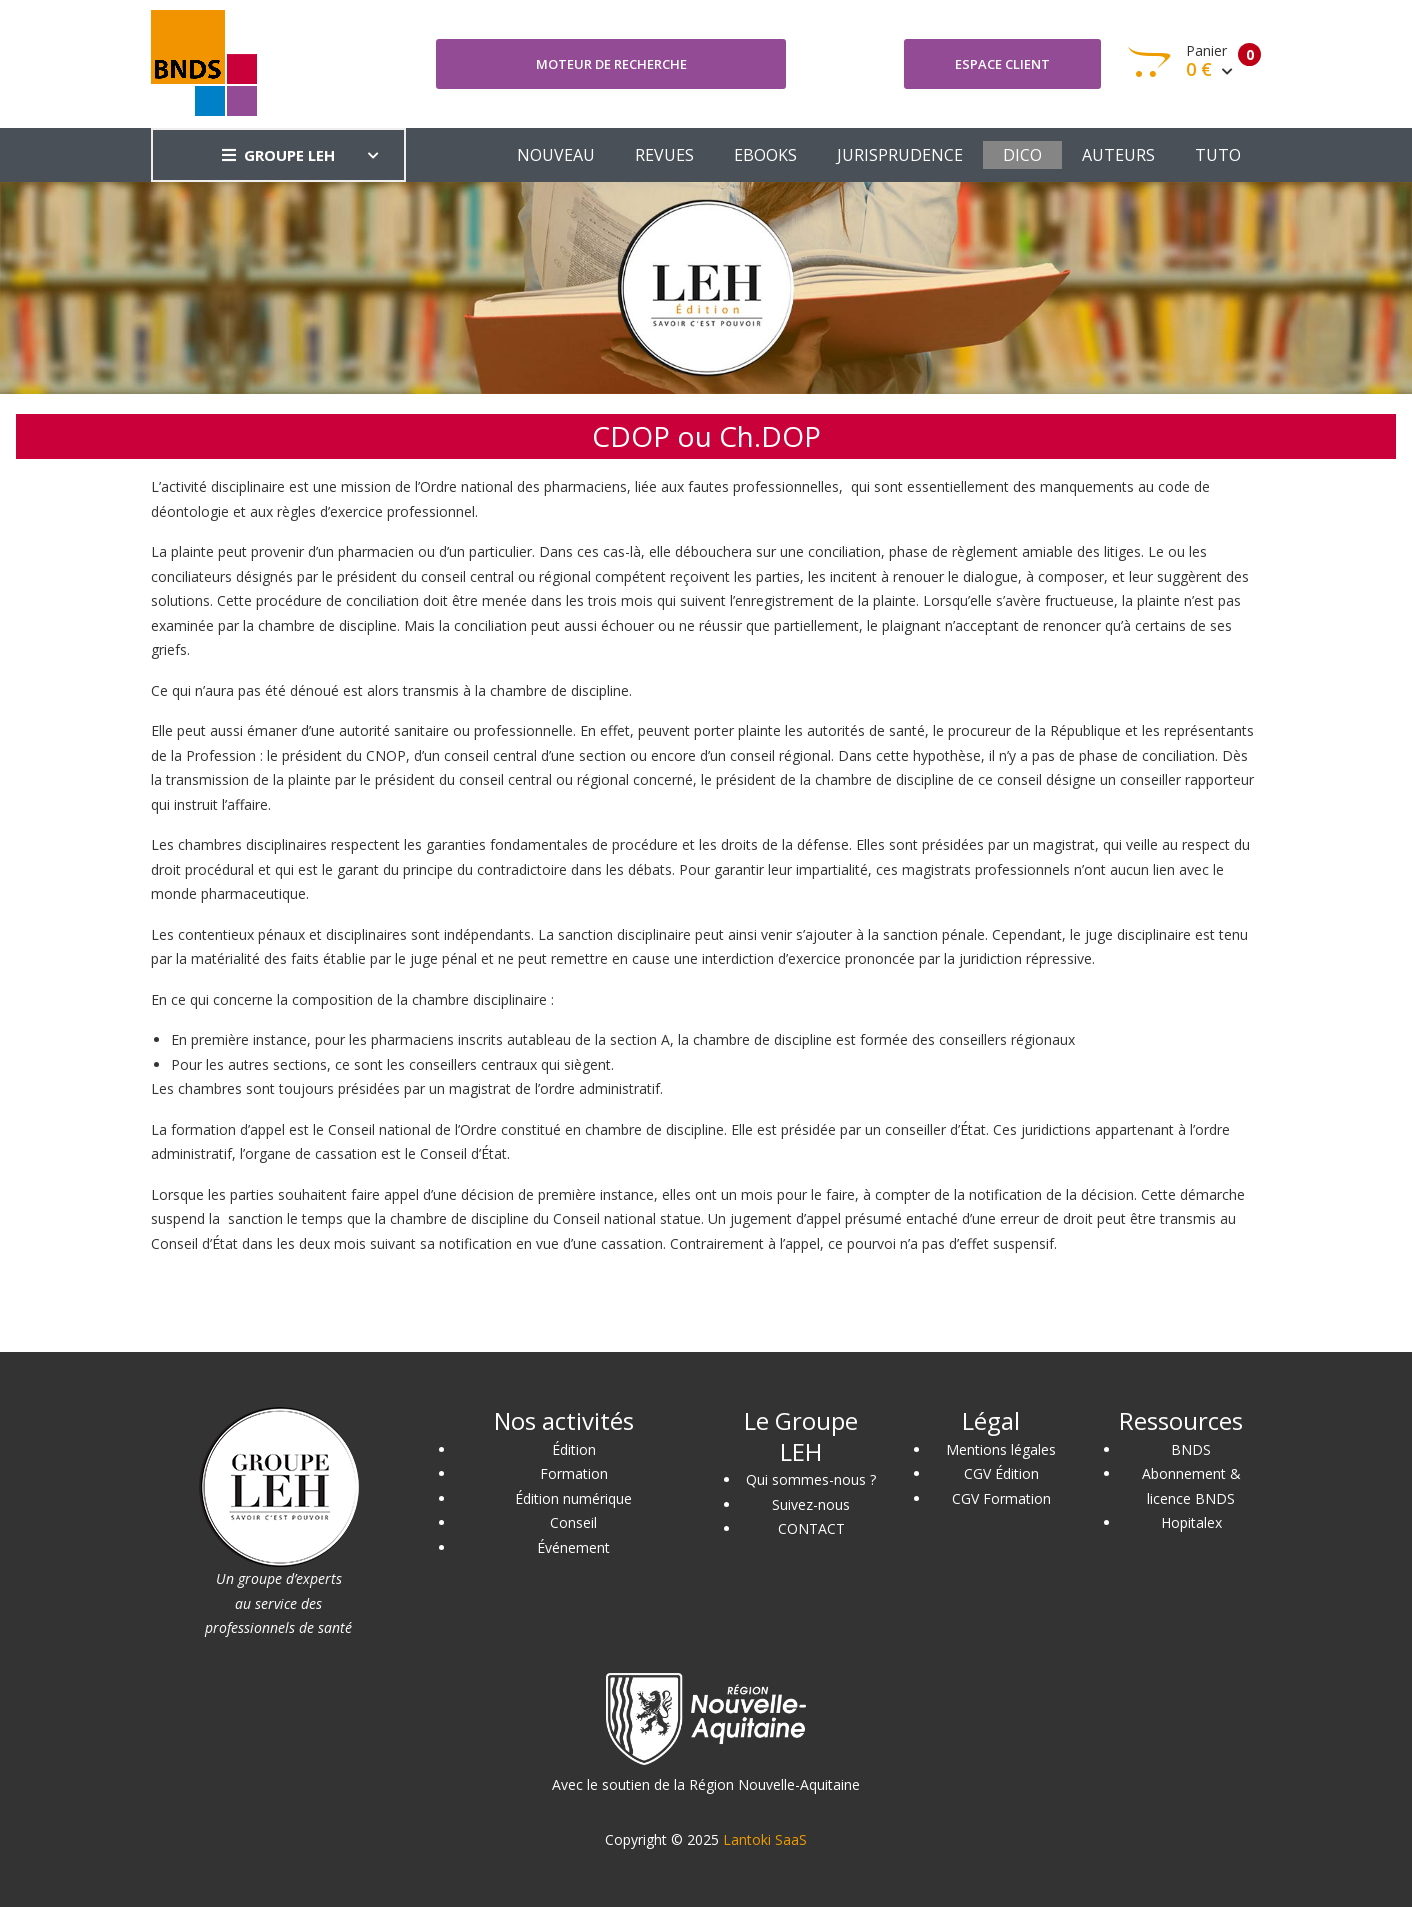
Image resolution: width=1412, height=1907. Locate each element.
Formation (574, 1473)
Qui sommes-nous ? (811, 1479)
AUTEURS (1118, 155)
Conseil (573, 1522)
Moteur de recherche (611, 64)
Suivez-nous (811, 1504)
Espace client (1002, 64)
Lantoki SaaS (765, 1839)
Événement (573, 1547)
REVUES (664, 155)
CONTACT (811, 1528)
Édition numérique (573, 1498)
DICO (1022, 155)
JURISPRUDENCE (900, 155)
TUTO (1218, 155)
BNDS (1191, 1449)
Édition (574, 1449)
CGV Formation (1001, 1498)
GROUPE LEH (278, 155)
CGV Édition (1001, 1473)
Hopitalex (1191, 1522)
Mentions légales (1001, 1449)
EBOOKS (765, 155)
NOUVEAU (556, 155)
